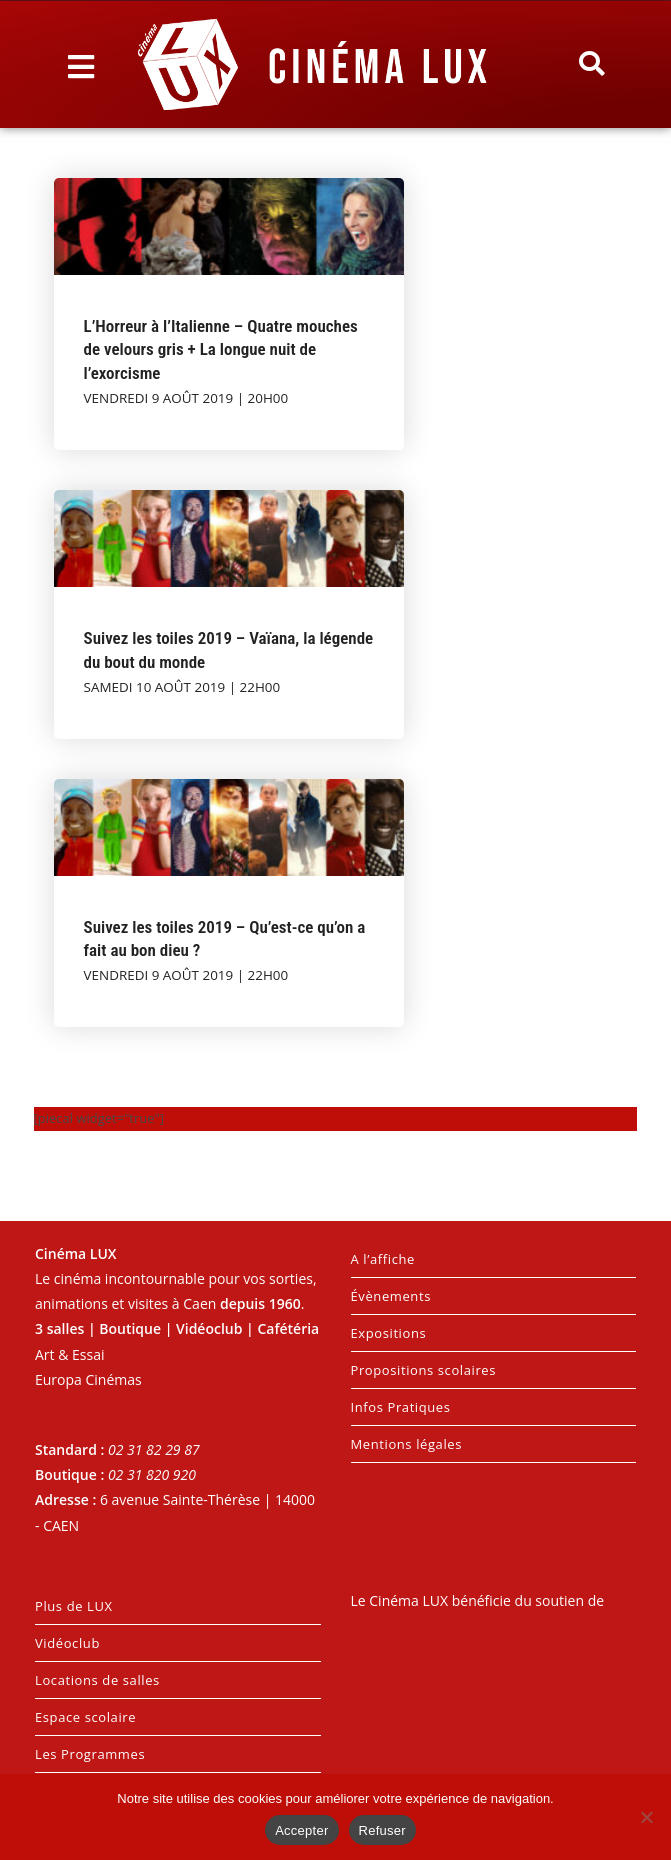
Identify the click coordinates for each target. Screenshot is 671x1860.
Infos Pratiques (401, 1407)
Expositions (389, 1333)
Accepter (301, 1830)
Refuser (382, 1830)
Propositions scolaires (424, 1370)
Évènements (391, 1296)
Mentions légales (407, 1444)
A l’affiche (383, 1259)
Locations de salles (97, 1680)
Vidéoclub (67, 1643)
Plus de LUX (74, 1606)
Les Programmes (90, 1754)
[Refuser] (646, 1817)
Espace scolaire (85, 1717)
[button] (591, 64)
